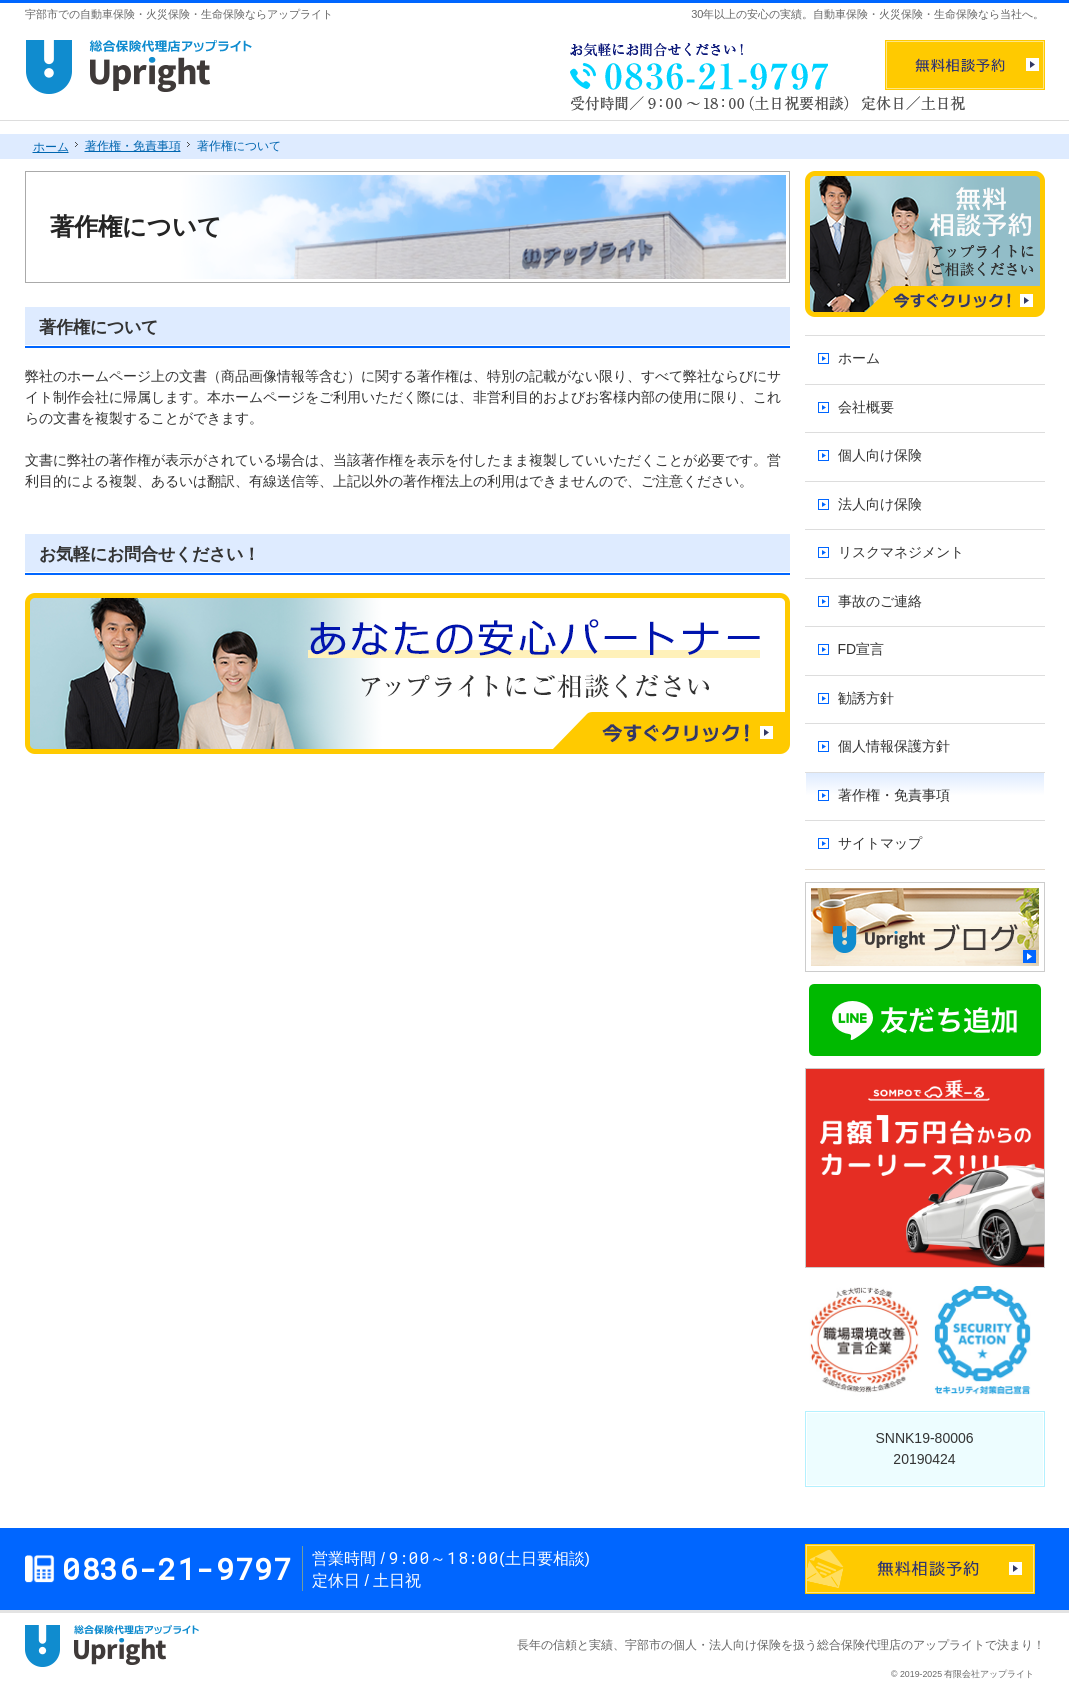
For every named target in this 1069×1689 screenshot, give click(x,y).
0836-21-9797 (695, 65)
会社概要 (866, 407)
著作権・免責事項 (894, 795)
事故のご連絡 (880, 601)
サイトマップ (880, 843)
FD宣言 (861, 649)
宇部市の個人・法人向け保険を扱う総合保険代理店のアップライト (805, 1645)
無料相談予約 (965, 65)
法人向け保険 (880, 504)
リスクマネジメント (901, 552)
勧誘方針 (866, 698)
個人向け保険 (880, 455)
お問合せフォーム (920, 1569)
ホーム (859, 358)
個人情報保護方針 (894, 746)
